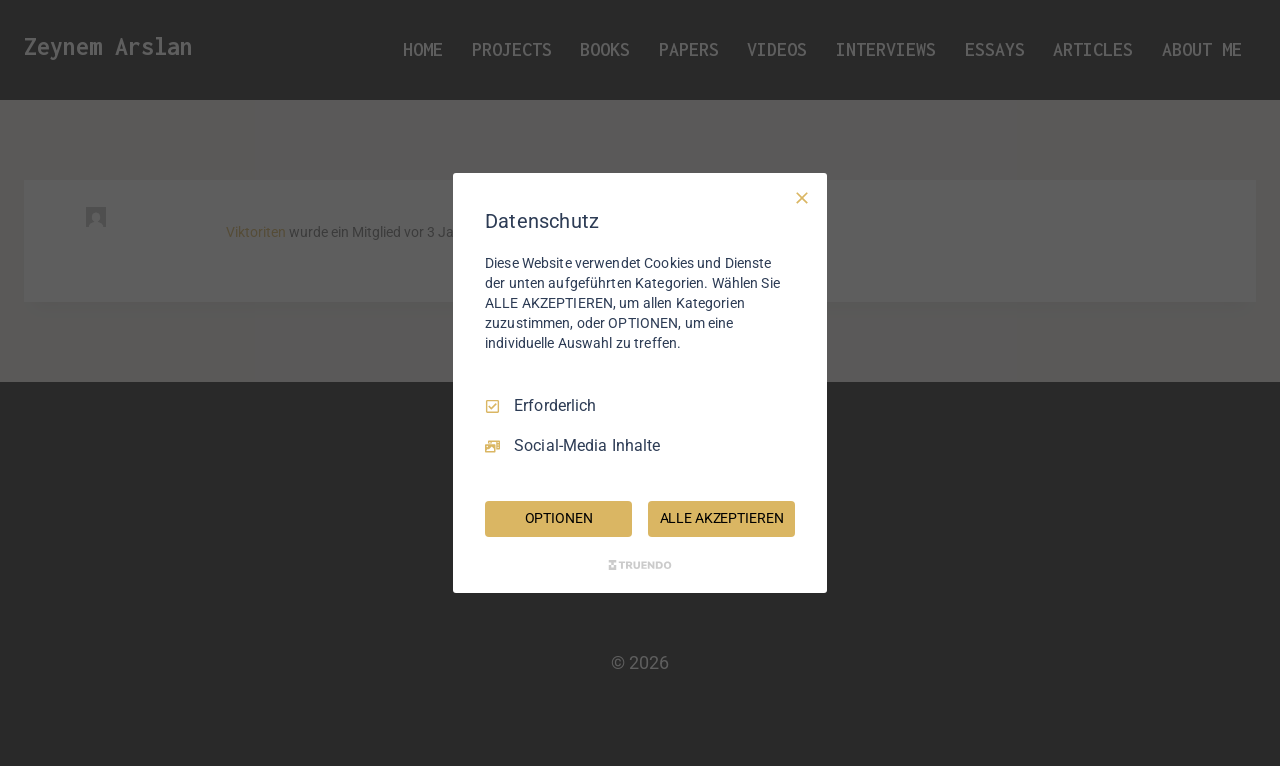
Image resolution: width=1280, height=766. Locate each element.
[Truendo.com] (640, 565)
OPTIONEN (559, 518)
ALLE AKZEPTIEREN (722, 518)
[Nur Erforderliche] (802, 198)
